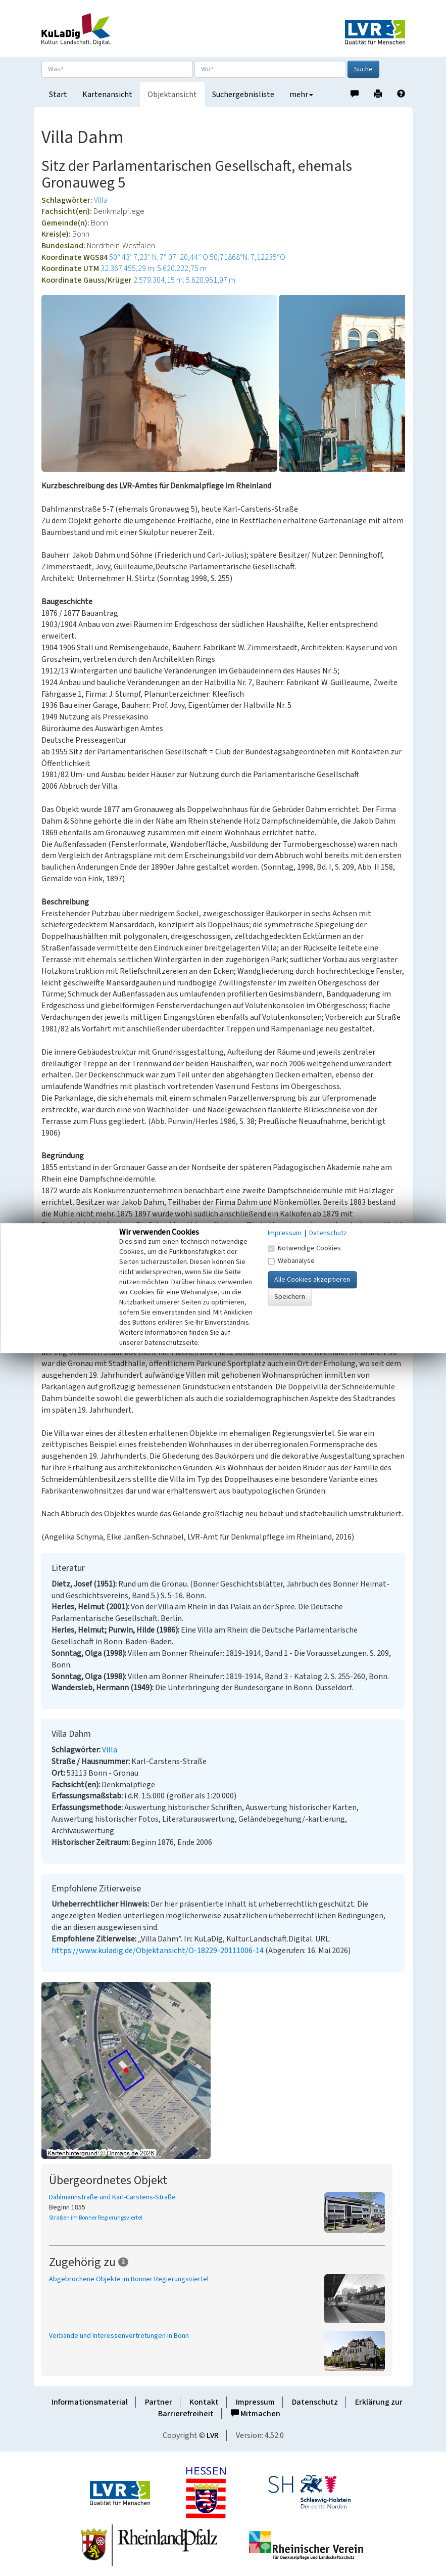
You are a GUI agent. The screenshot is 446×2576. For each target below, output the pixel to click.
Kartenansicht (107, 94)
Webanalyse (291, 1261)
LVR (213, 2435)
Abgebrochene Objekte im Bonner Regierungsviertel (129, 2279)
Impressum (255, 2402)
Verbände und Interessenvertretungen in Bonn (119, 2336)
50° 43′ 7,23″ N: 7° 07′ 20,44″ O (158, 257)
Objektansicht (172, 94)
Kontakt (204, 2402)
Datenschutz (315, 2402)
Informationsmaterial (90, 2402)
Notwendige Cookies (304, 1248)
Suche (363, 69)
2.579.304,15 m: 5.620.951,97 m (184, 280)
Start (58, 94)
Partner (158, 2402)
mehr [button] (301, 94)
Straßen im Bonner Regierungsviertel (95, 2217)
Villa (101, 200)
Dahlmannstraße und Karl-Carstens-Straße (112, 2197)
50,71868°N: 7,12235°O (247, 257)
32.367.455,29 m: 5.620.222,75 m (154, 268)
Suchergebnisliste (243, 94)
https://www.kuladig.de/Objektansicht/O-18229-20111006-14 (158, 1950)
